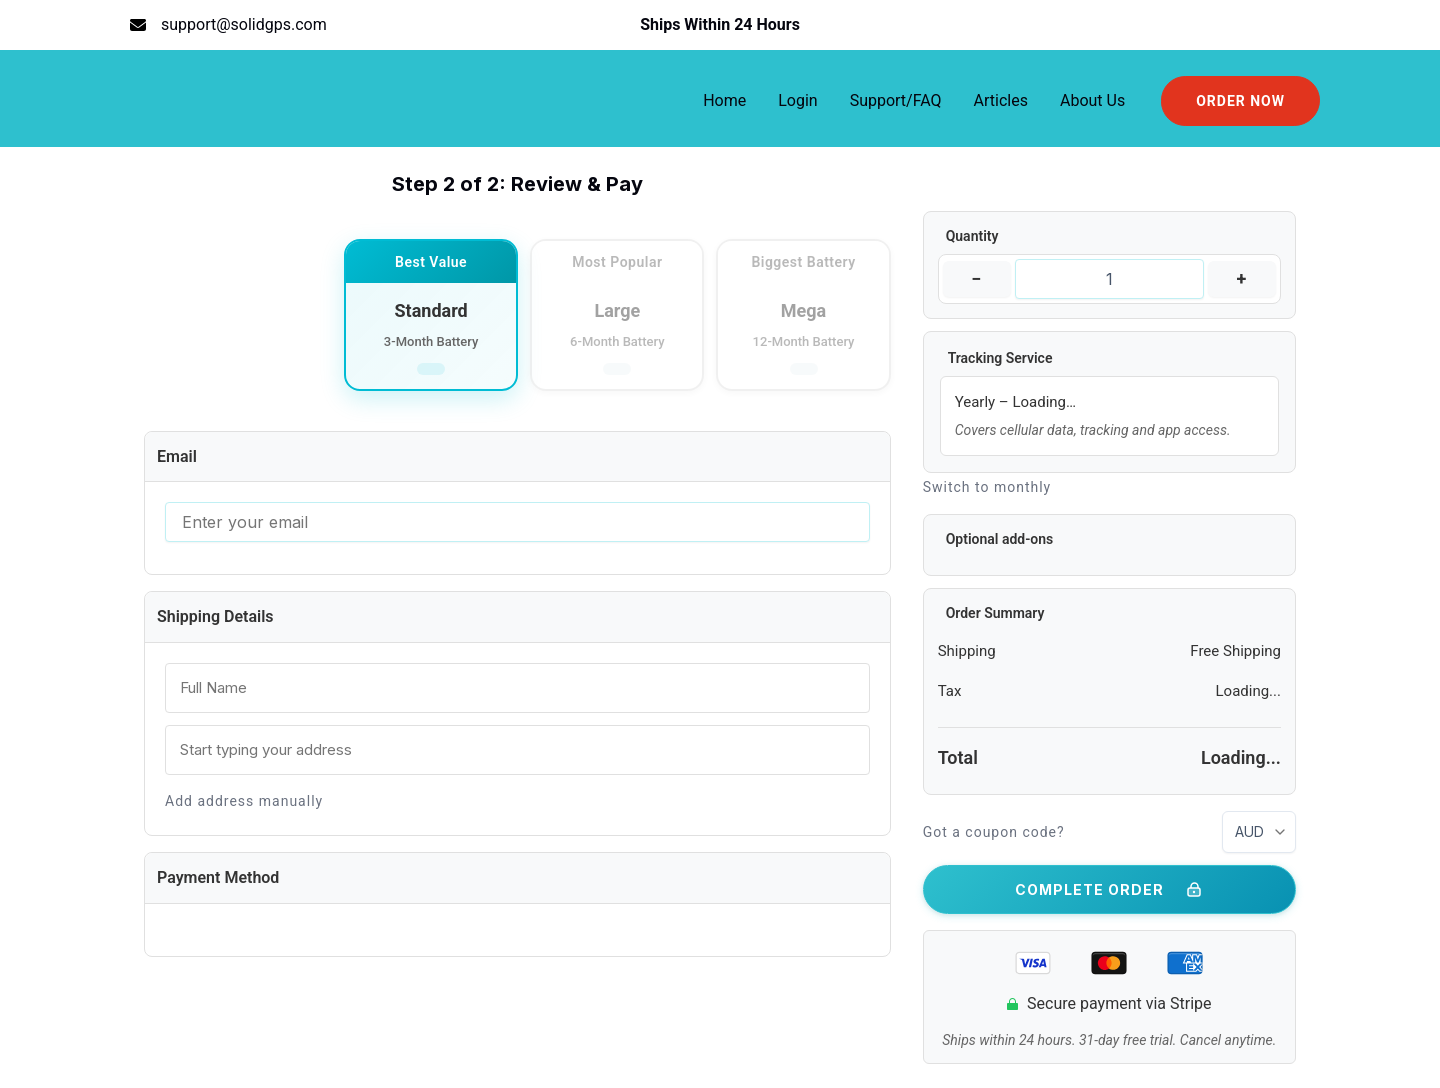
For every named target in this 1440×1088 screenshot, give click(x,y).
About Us (1092, 100)
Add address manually (244, 801)
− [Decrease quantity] (976, 278)
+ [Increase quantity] (1242, 278)
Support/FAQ (896, 100)
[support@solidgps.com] (228, 25)
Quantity (972, 236)
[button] (1240, 101)
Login (797, 100)
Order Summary (995, 613)
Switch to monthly (987, 487)
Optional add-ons (1000, 539)
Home (724, 100)
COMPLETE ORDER (1109, 890)
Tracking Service (1000, 358)
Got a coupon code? (994, 832)
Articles (1001, 100)
